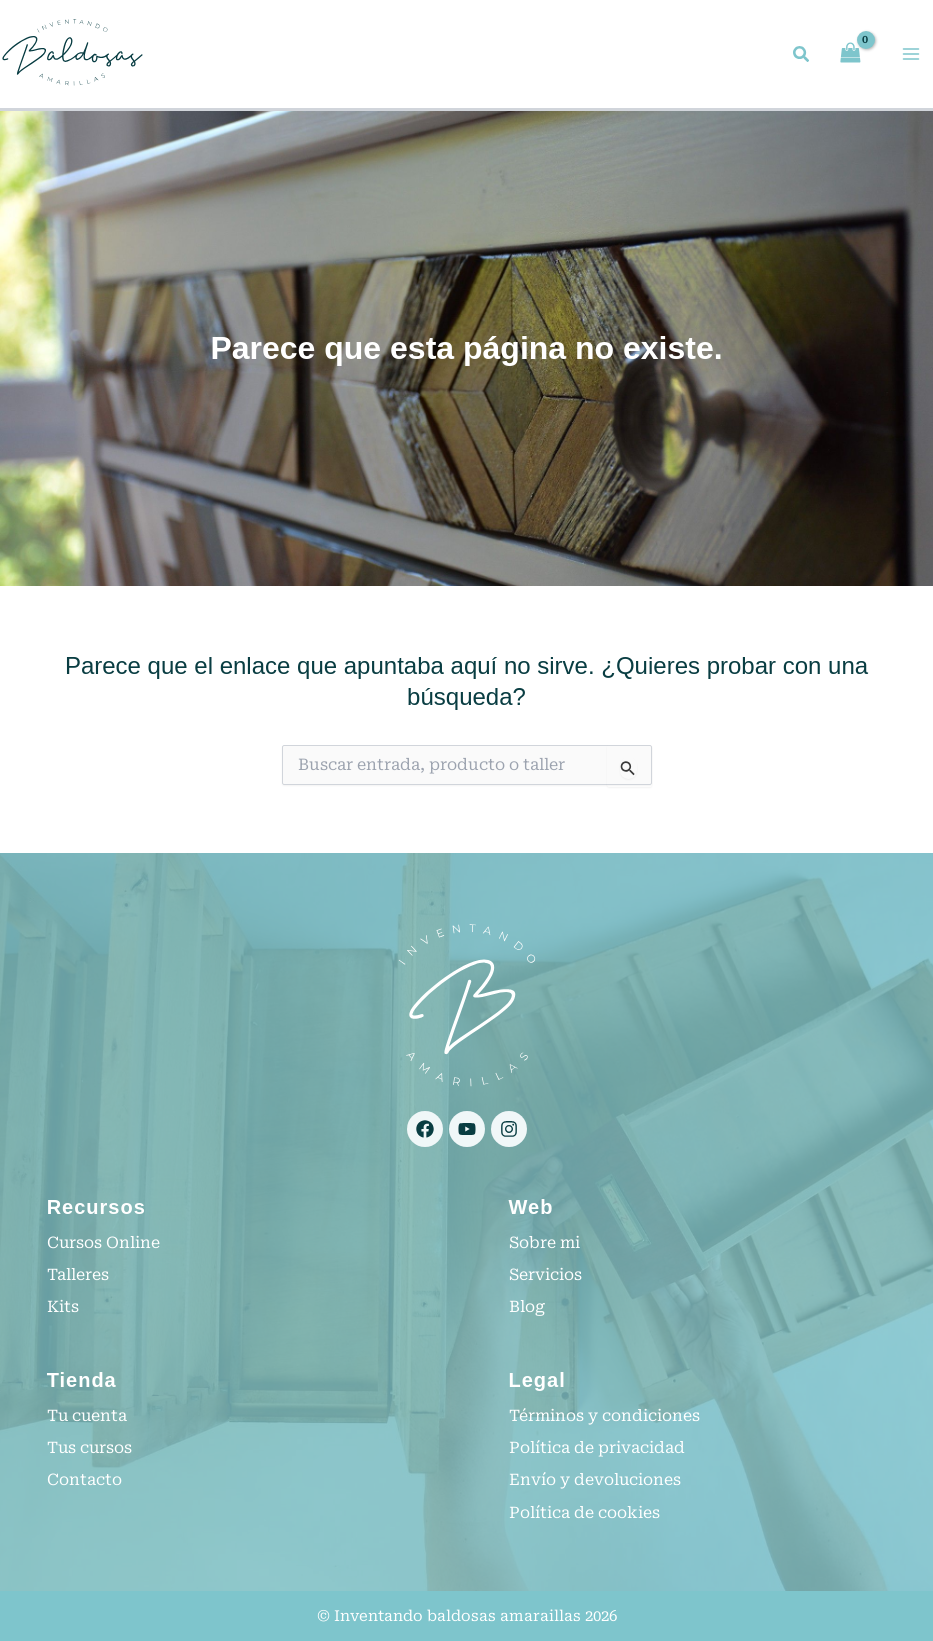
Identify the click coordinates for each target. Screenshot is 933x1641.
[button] (802, 57)
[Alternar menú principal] (911, 55)
